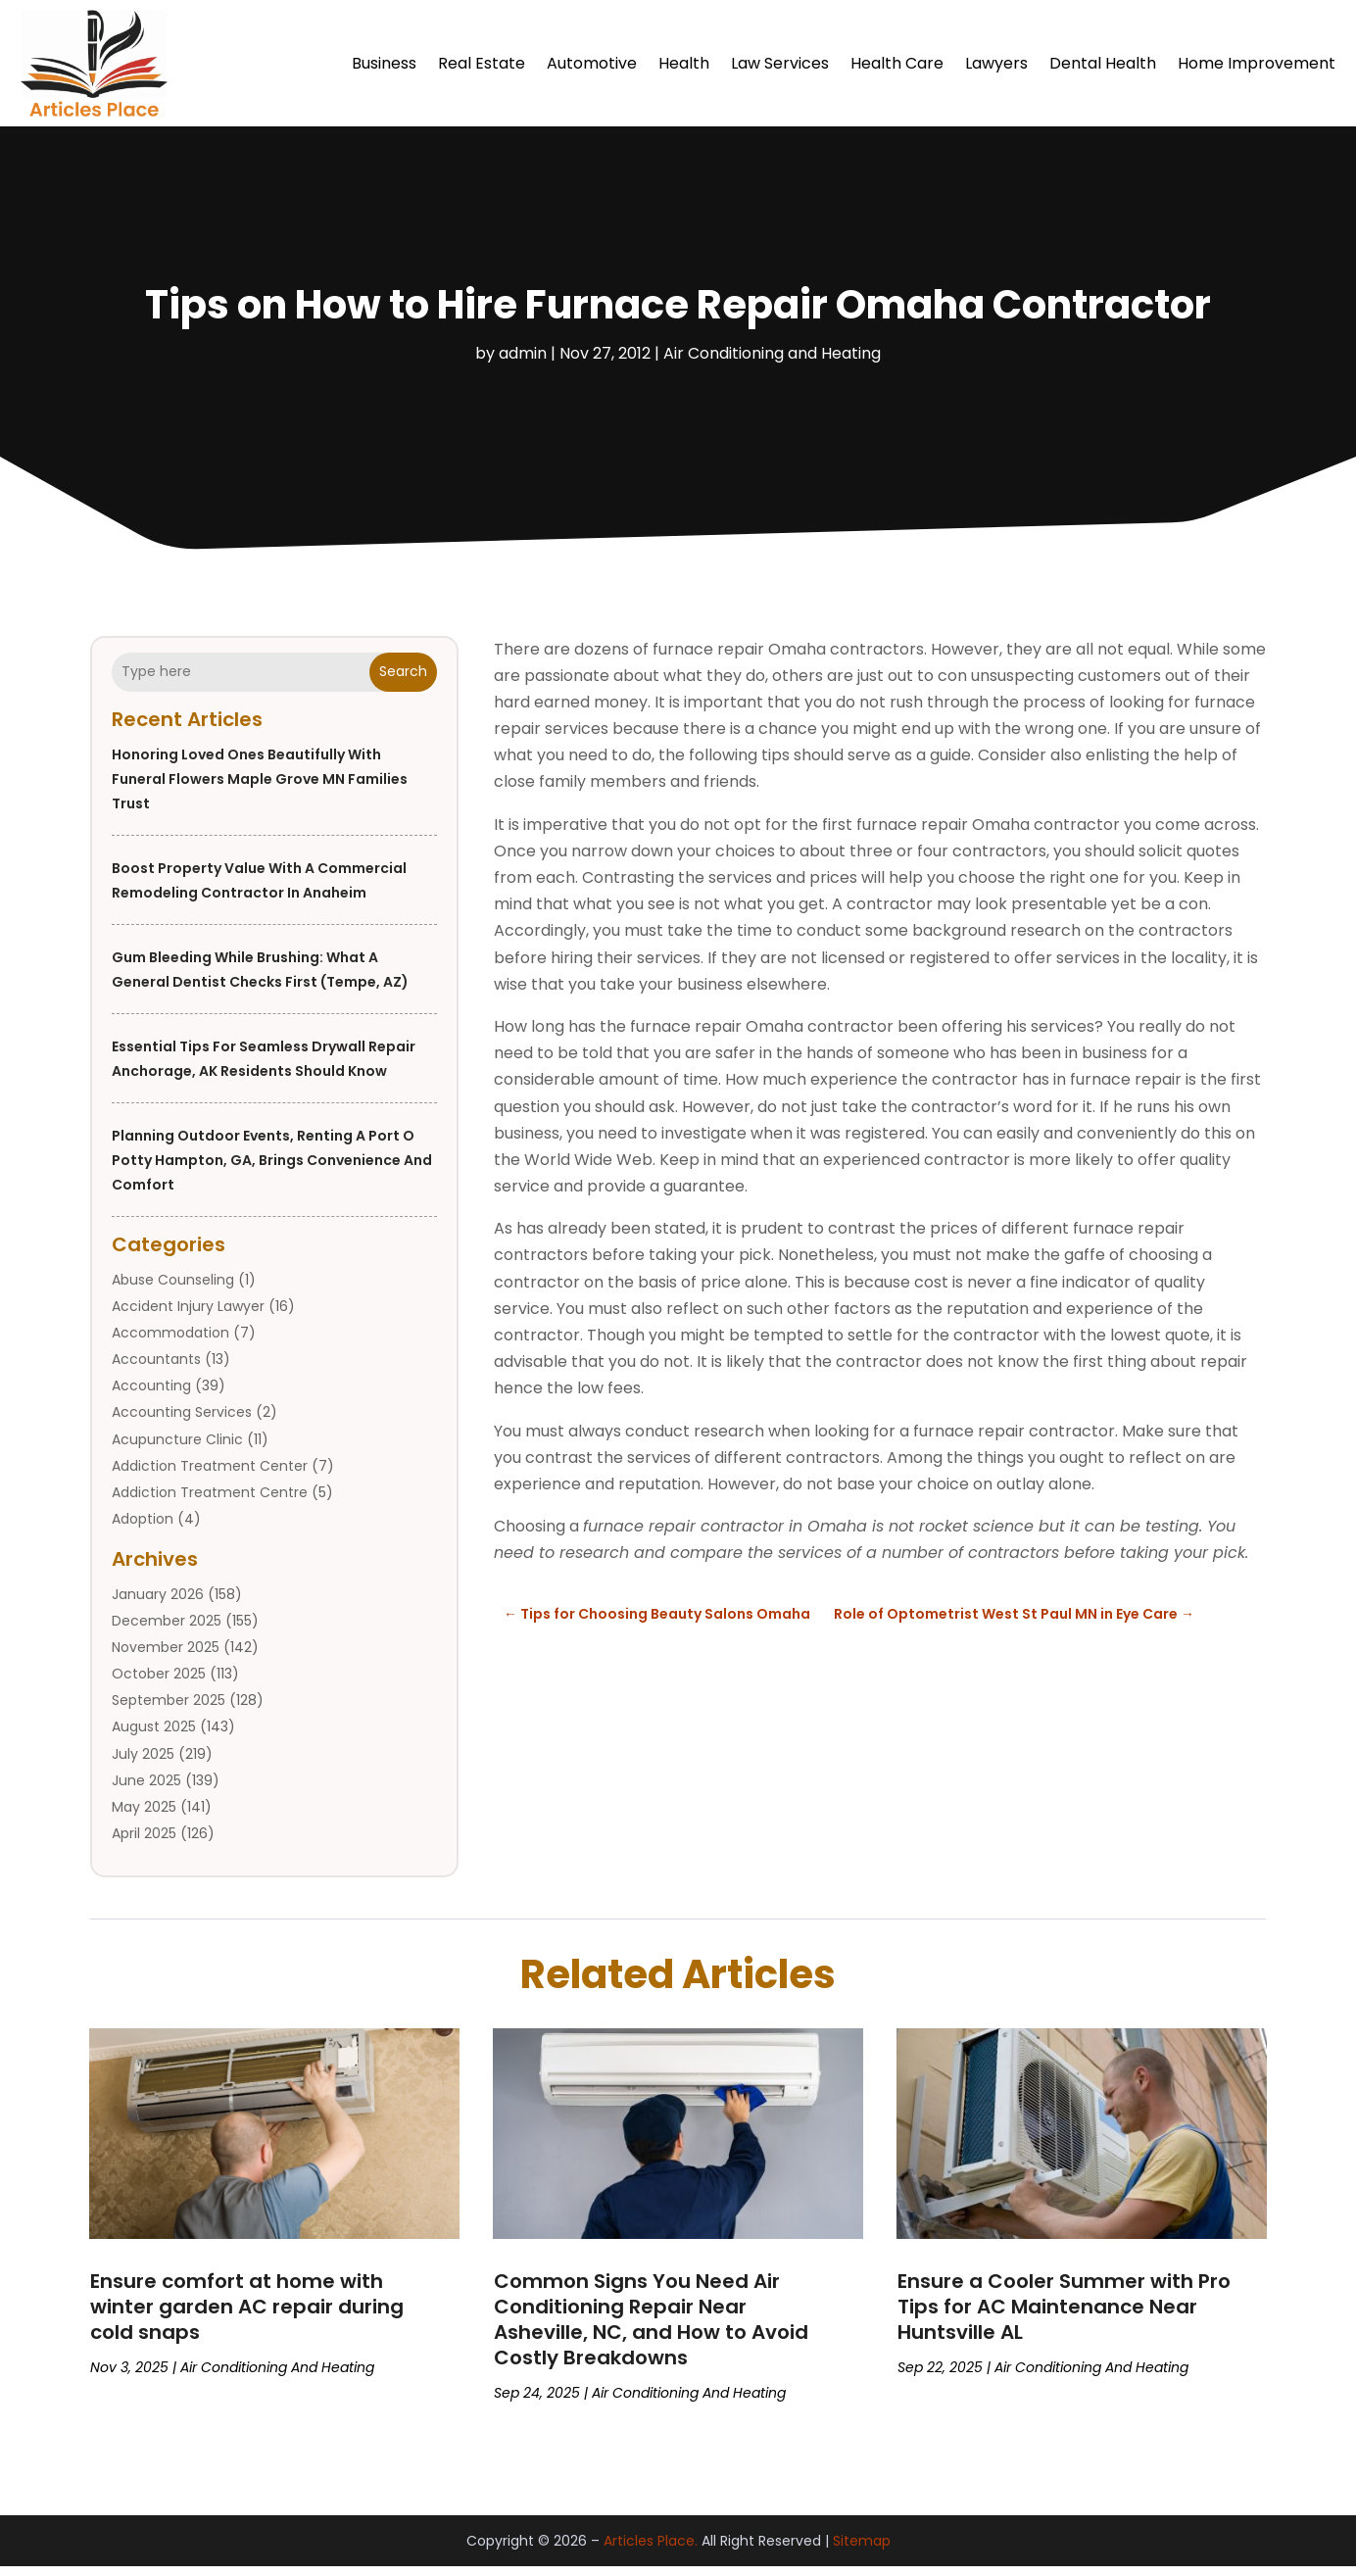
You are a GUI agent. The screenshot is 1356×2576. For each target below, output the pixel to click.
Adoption (142, 1528)
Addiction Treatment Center (210, 1475)
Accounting (151, 1395)
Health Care (897, 63)
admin (523, 363)
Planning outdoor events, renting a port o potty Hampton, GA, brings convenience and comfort (272, 1170)
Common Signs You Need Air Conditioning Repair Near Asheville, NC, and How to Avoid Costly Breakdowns (651, 2329)
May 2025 (144, 1816)
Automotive (592, 63)
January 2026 (158, 1604)
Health (683, 63)
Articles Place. (651, 2550)
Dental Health (1102, 63)
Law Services (780, 63)
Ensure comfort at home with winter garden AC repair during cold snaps (247, 2316)
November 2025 (165, 1657)
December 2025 (166, 1630)
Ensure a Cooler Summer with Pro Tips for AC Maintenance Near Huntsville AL (1064, 2316)
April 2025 (144, 1843)
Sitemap (862, 2550)
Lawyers (996, 63)
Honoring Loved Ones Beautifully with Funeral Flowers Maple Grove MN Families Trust (260, 788)
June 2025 (146, 1790)
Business (384, 63)
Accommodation (170, 1342)
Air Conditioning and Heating (772, 363)
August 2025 (154, 1736)
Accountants (156, 1369)
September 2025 (168, 1710)
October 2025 (159, 1683)
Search (403, 681)
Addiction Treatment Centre (210, 1502)
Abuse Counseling (173, 1289)
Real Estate (481, 63)
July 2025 (143, 1764)
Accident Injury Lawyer (188, 1316)
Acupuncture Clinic (177, 1449)
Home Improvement (1256, 63)
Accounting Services (182, 1422)
